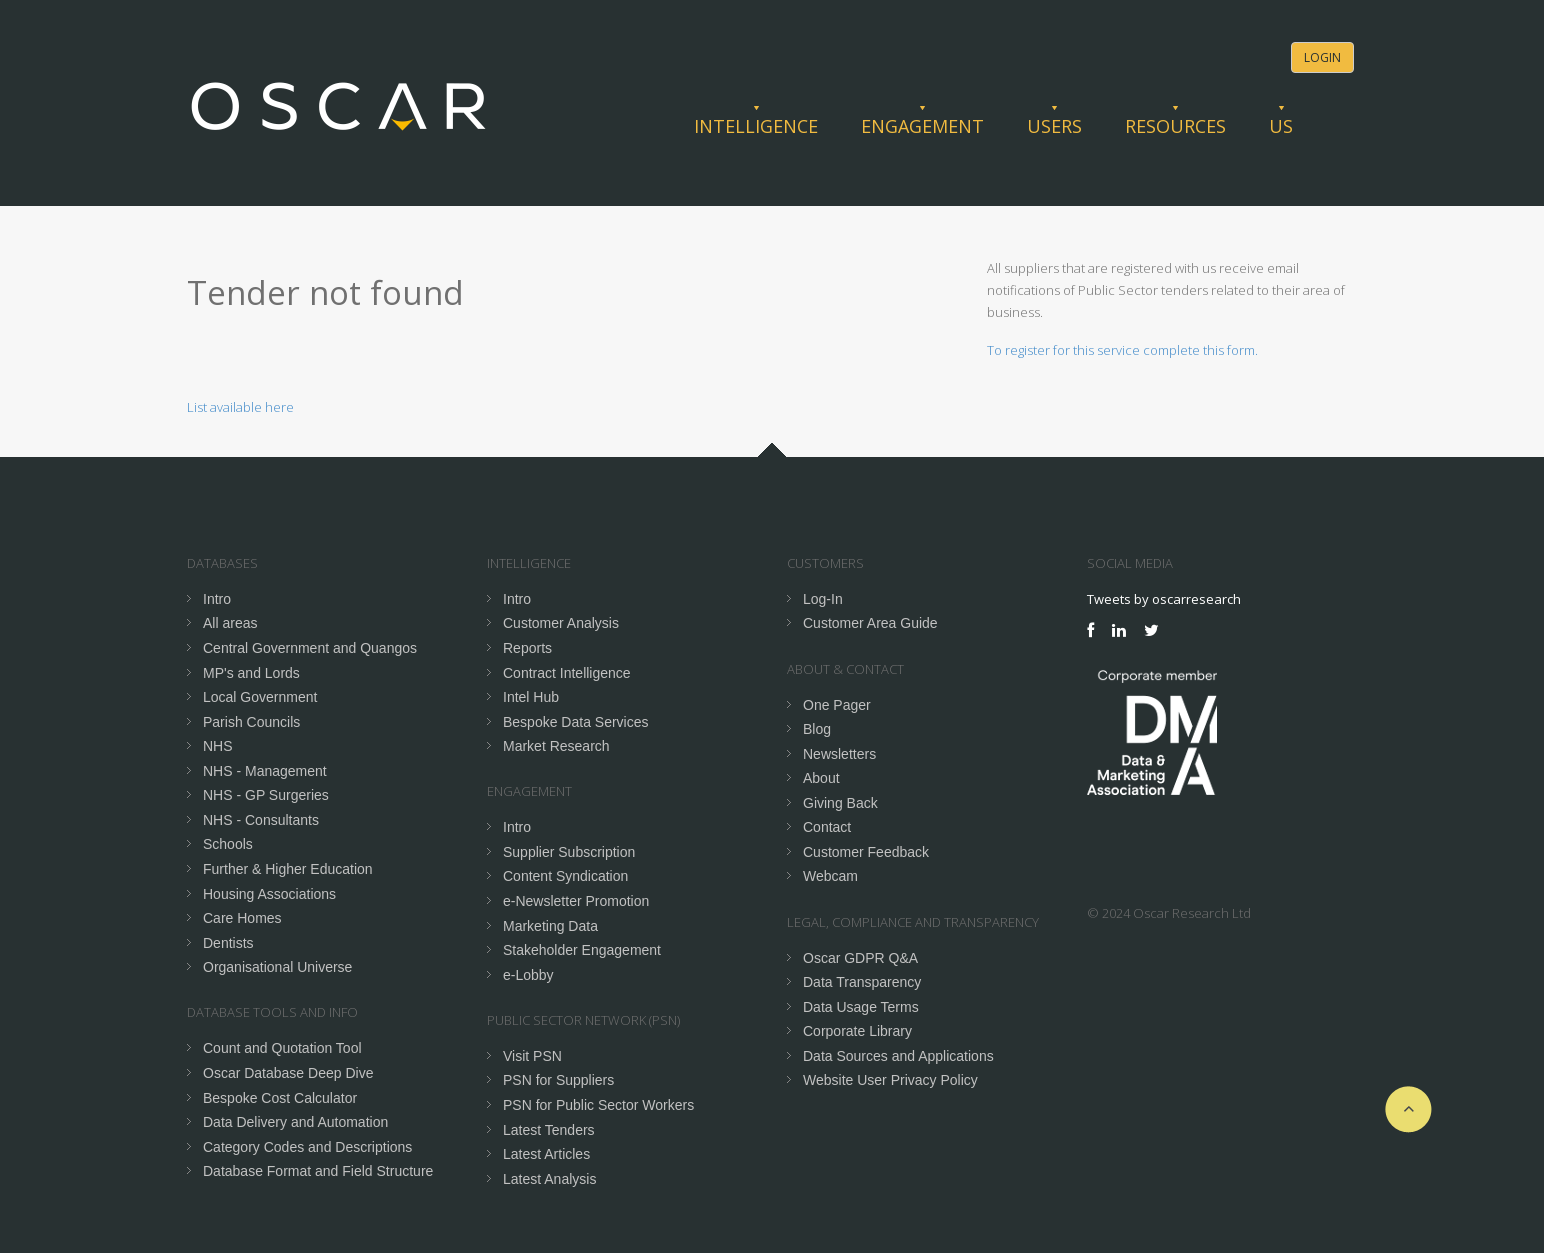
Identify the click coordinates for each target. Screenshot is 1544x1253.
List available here (240, 407)
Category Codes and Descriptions (307, 1147)
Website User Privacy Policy (890, 1080)
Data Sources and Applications (898, 1056)
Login (1322, 57)
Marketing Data (550, 926)
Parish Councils (251, 722)
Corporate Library (857, 1031)
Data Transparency (862, 982)
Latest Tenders (549, 1130)
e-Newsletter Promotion (576, 901)
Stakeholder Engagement (582, 950)
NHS (218, 746)
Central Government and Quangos (310, 648)
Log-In (823, 599)
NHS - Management (265, 771)
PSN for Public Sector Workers (598, 1105)
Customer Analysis (561, 623)
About (821, 778)
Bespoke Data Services (576, 722)
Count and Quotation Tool (282, 1048)
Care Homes (242, 918)
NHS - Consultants (261, 820)
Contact (827, 827)
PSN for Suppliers (558, 1080)
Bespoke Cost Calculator (280, 1098)
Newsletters (839, 754)
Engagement (922, 126)
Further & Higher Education (288, 869)
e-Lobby (528, 975)
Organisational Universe (277, 967)
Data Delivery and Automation (295, 1122)
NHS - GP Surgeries (266, 795)
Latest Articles (546, 1154)
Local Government (260, 697)
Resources (1175, 126)
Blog (817, 729)
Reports (527, 648)
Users (1054, 126)
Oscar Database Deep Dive (288, 1073)
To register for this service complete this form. (1122, 350)
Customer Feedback (866, 852)
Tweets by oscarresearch (1164, 599)
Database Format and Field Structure (318, 1171)
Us (1281, 126)
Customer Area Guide (870, 623)
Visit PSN (532, 1056)
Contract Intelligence (567, 673)
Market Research (556, 746)
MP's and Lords (251, 673)
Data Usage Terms (861, 1007)
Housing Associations (269, 894)
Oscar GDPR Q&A (860, 958)
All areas (230, 623)
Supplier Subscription (569, 852)
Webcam (830, 876)
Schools (228, 844)
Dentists (228, 943)
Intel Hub (531, 697)
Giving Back (840, 803)
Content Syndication (565, 876)
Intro (217, 599)
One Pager (837, 705)
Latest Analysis (549, 1179)
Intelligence (756, 126)
